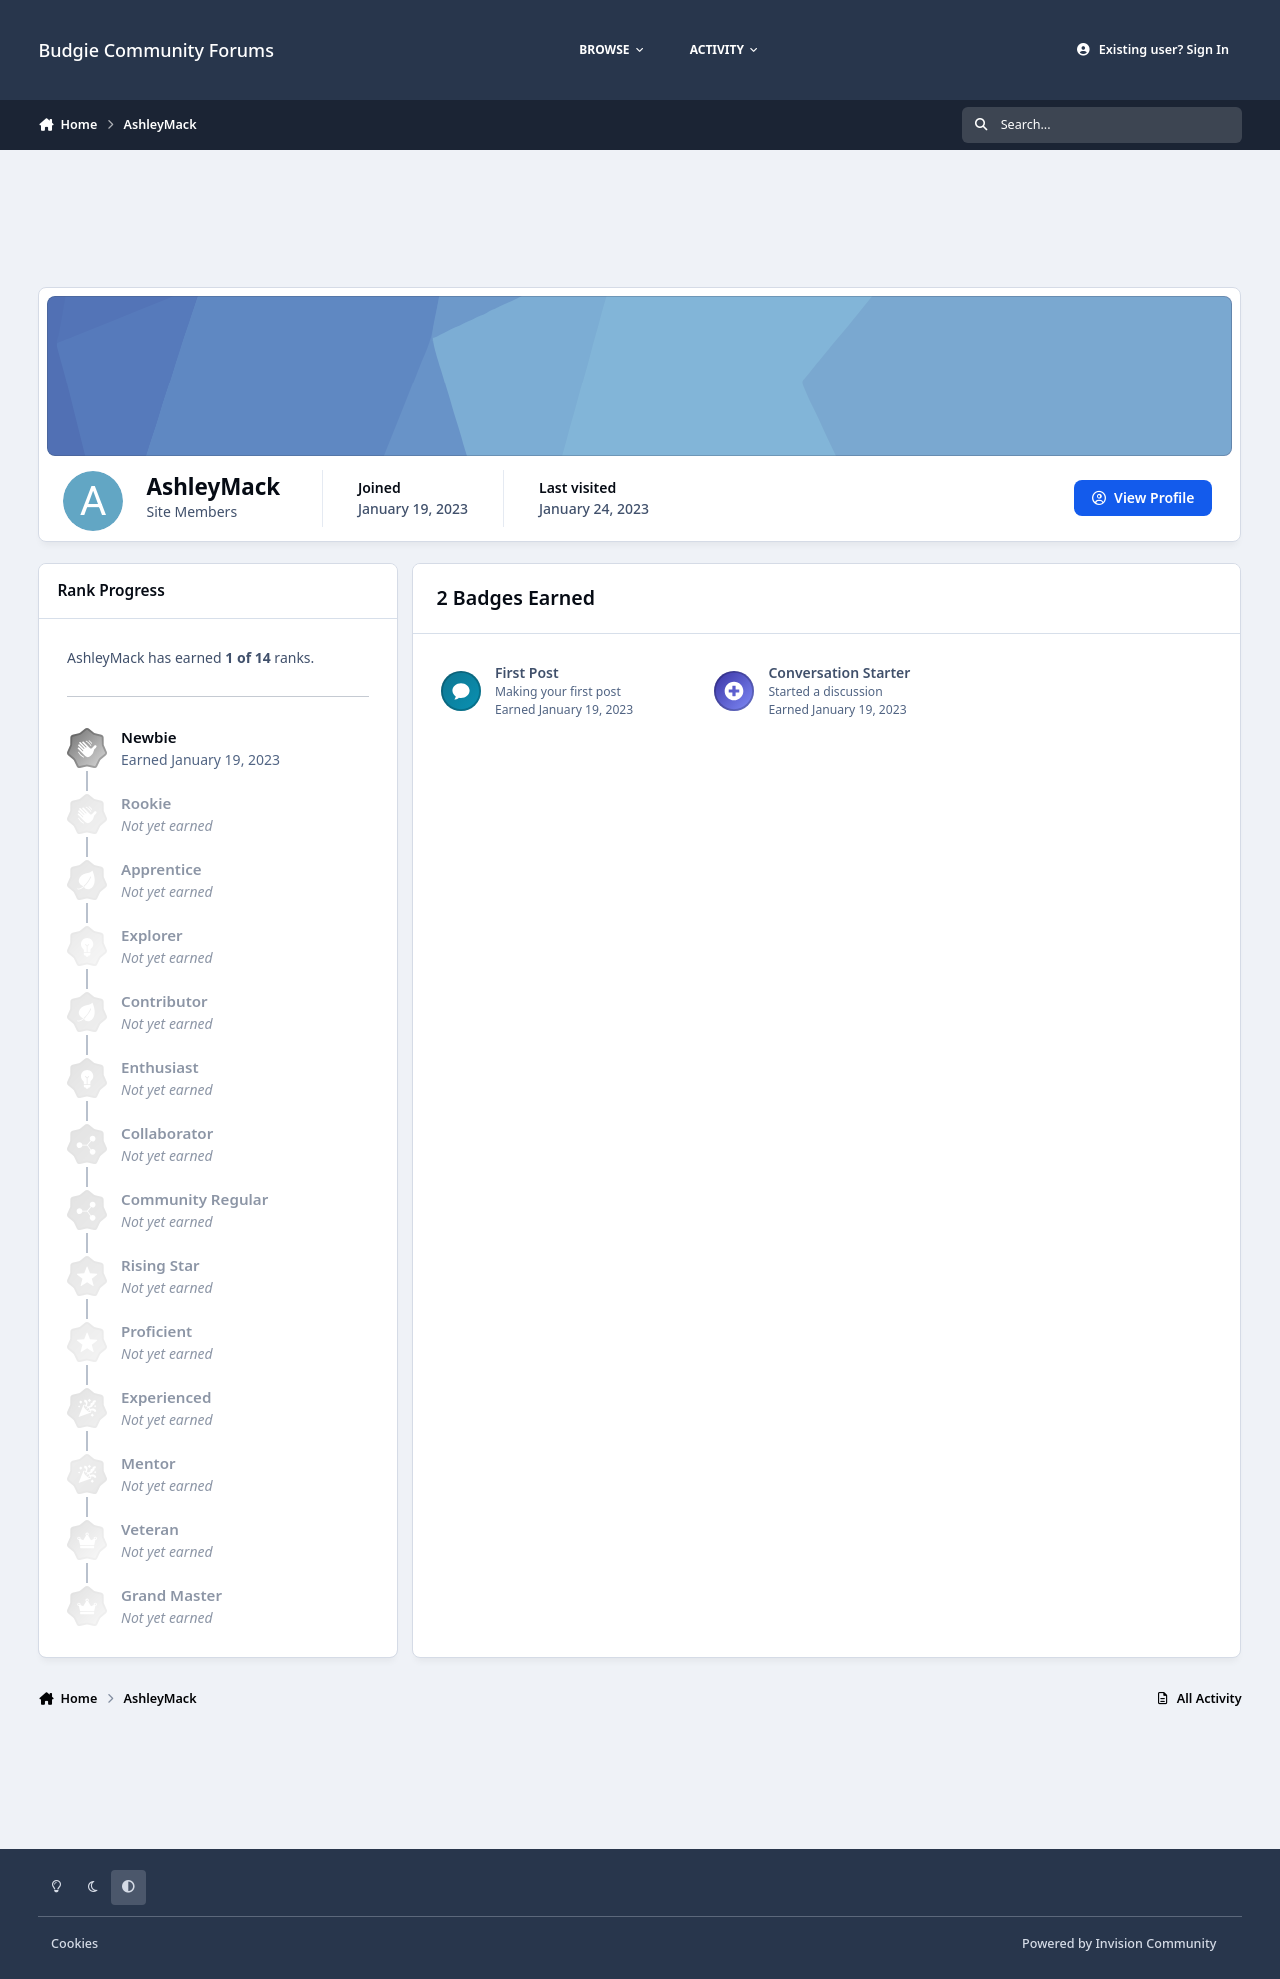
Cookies (74, 1943)
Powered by (1119, 1943)
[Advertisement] (640, 216)
